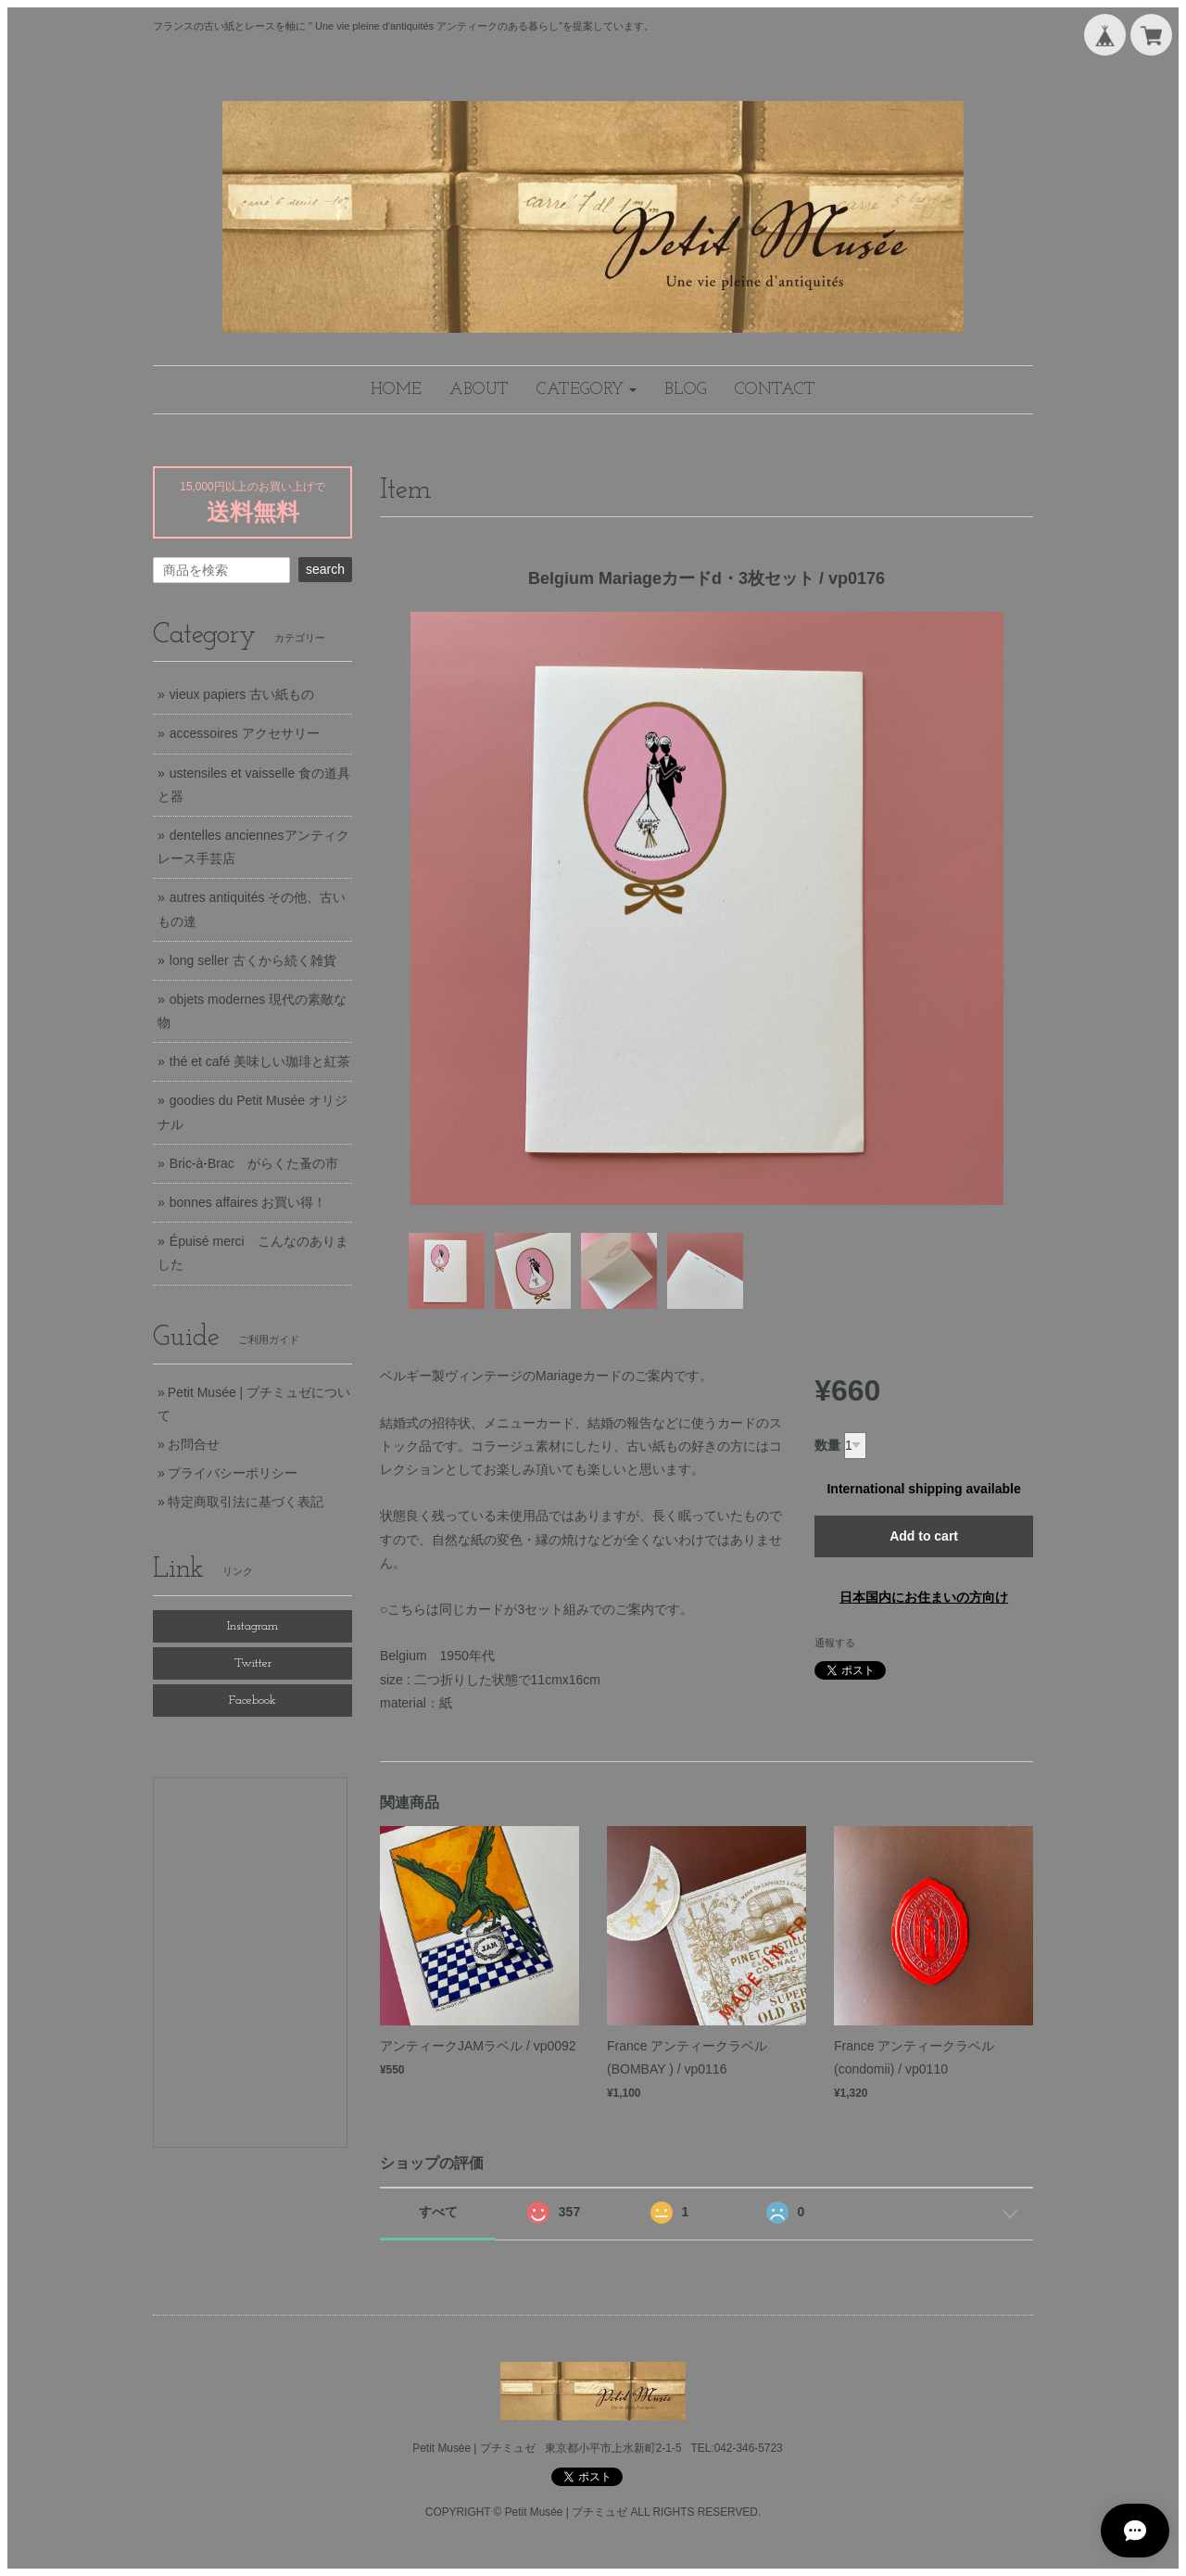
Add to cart (924, 1536)
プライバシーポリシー (232, 1473)
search (325, 569)
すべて (438, 2211)
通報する (834, 1642)
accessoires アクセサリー (245, 733)
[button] (586, 389)
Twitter (252, 1663)
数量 (827, 1445)
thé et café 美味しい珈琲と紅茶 (260, 1061)
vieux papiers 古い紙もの (242, 694)
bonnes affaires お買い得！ (248, 1202)
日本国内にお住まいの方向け (923, 1597)
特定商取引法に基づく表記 (245, 1501)
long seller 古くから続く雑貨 (253, 960)
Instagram (252, 1626)
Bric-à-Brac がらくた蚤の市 (254, 1163)
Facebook (252, 1700)
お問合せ (194, 1444)
